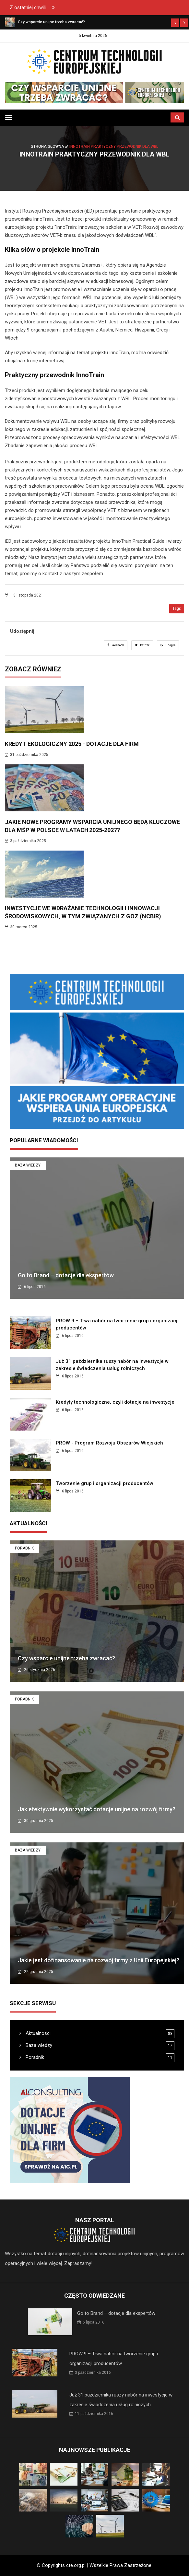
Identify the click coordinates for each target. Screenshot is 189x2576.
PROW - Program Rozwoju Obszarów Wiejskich (109, 1443)
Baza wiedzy (28, 1165)
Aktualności (35, 2033)
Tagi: (176, 608)
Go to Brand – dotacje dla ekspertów (66, 1275)
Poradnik (24, 1548)
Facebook (115, 645)
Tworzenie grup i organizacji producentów (104, 1483)
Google (167, 645)
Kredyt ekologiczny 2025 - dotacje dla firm (72, 743)
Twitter (142, 645)
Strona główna (50, 146)
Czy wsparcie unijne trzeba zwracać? (66, 1658)
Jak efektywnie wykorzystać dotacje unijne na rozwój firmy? (96, 1809)
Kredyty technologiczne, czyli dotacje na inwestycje (115, 1402)
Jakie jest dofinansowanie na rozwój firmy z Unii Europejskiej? (98, 1960)
